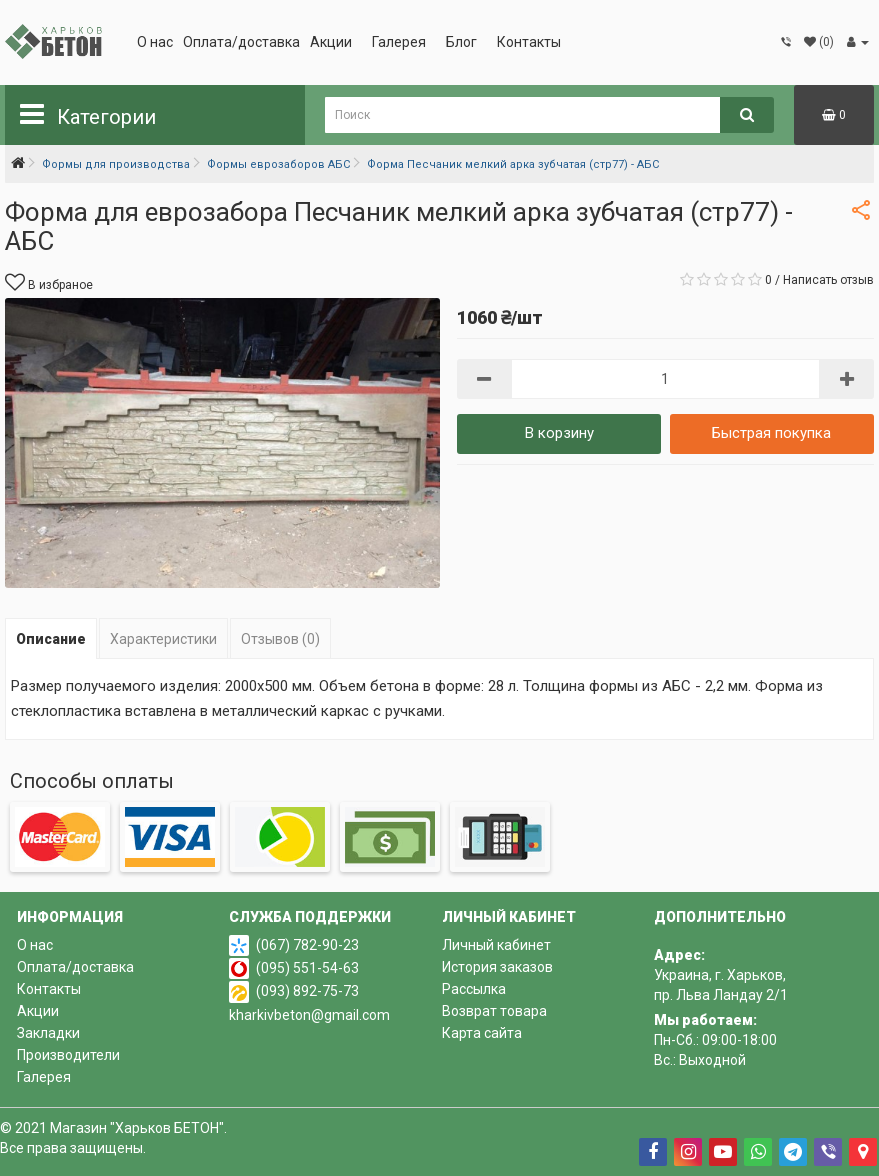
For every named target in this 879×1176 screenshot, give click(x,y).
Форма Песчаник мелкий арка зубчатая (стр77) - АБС (513, 164)
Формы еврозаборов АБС (278, 164)
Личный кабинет (496, 945)
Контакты (529, 42)
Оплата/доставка (241, 42)
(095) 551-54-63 (307, 968)
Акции (331, 42)
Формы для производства (116, 164)
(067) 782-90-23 (307, 945)
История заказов (497, 967)
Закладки (48, 1033)
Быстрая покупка (771, 433)
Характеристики (163, 639)
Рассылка (474, 989)
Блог (461, 42)
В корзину (559, 433)
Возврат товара (494, 1011)
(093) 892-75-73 (307, 991)
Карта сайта (482, 1033)
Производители (68, 1055)
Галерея (399, 42)
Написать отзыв (828, 280)
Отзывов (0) (280, 639)
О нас (155, 42)
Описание (51, 639)
